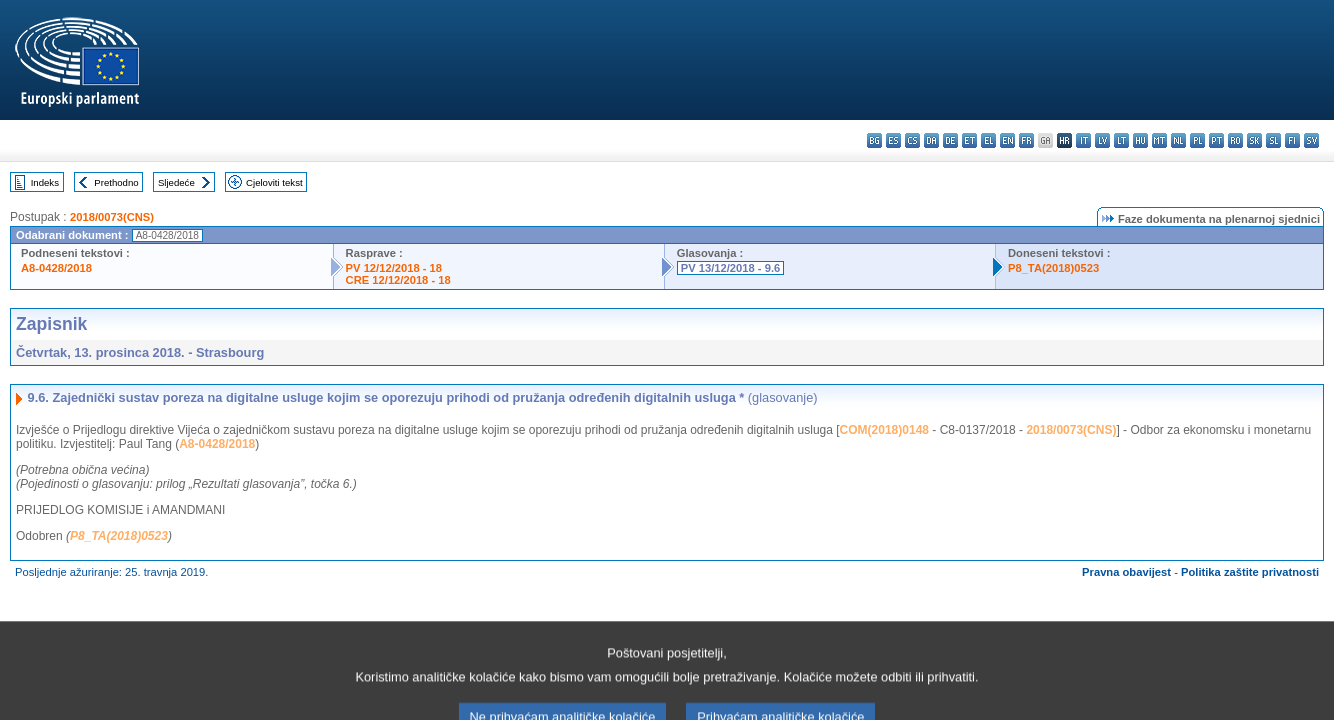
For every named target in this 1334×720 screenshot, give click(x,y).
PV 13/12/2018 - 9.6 (731, 268)
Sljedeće (176, 182)
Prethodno (116, 182)
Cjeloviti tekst (274, 182)
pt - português (1216, 140)
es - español (893, 140)
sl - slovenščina (1273, 140)
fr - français (1026, 140)
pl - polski (1197, 140)
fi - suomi (1292, 140)
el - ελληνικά (988, 140)
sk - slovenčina (1254, 140)
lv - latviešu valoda (1102, 140)
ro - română (1235, 140)
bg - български (874, 140)
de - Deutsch (950, 140)
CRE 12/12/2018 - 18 (398, 280)
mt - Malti (1159, 140)
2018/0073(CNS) (112, 217)
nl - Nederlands (1178, 140)
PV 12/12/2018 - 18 (394, 268)
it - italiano (1083, 140)
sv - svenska (1311, 140)
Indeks (45, 182)
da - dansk (931, 140)
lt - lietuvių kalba (1121, 140)
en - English (1007, 140)
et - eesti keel (969, 140)
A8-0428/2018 (56, 268)
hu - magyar (1140, 140)
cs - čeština (912, 140)
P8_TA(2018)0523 (1053, 268)
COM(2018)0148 (884, 430)
